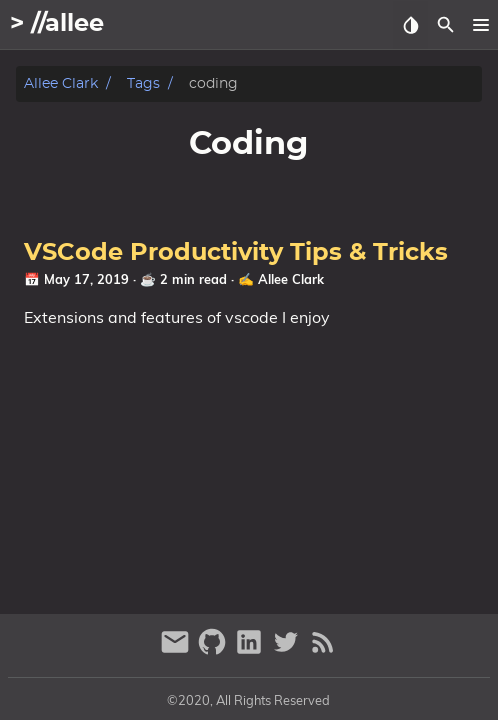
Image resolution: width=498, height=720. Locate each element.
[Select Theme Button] (410, 25)
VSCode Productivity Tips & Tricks (236, 253)
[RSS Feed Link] (323, 650)
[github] (214, 650)
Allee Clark (61, 83)
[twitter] (288, 650)
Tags (143, 83)
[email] (177, 650)
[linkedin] (251, 650)
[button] (480, 25)
